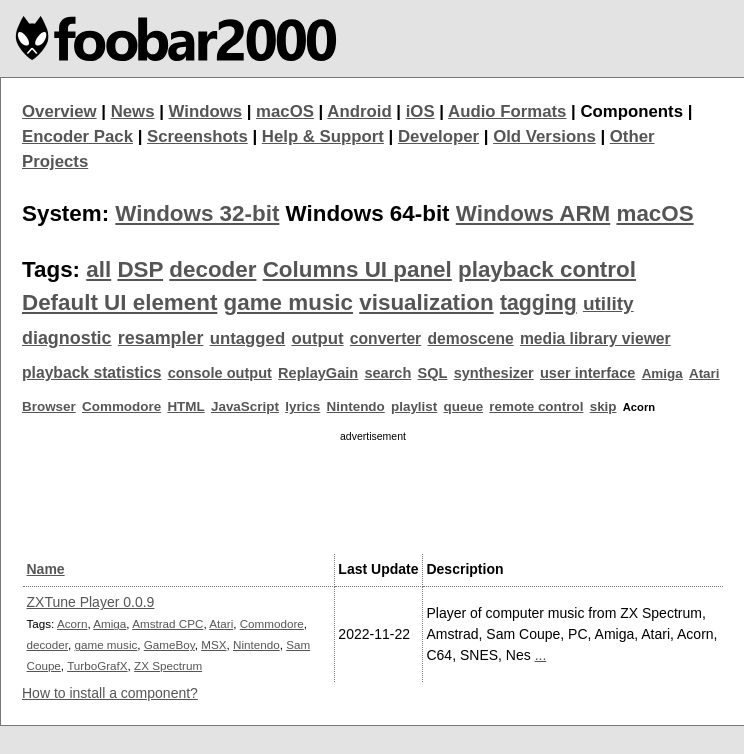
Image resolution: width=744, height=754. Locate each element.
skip (603, 406)
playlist (414, 406)
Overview (59, 111)
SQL (433, 373)
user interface (587, 373)
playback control (547, 269)
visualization (426, 302)
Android (359, 111)
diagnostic (67, 338)
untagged (248, 338)
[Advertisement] (373, 495)
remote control (536, 406)
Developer (438, 136)
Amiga (662, 373)
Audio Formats (507, 111)
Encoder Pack (77, 136)
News (133, 111)
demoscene (470, 338)
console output (220, 373)
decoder (212, 269)
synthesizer (494, 373)
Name (46, 569)
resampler (161, 338)
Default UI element (119, 302)
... (541, 655)
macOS (285, 111)
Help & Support (323, 136)
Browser (49, 406)
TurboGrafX (97, 665)
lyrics (302, 406)
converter (385, 338)
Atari (704, 373)
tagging (538, 303)
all (98, 269)
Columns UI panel (357, 269)
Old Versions (544, 136)
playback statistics (91, 372)
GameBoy (169, 644)
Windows (206, 111)
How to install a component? (110, 693)
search (387, 373)
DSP (140, 269)
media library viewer (595, 338)
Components (631, 111)
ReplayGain (318, 373)
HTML (185, 406)
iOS (420, 111)
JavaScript (245, 406)
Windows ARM (533, 213)
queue (464, 406)
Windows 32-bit (197, 213)
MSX (213, 644)
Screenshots (197, 136)
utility (608, 303)
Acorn (72, 623)
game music (288, 302)
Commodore (121, 406)
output (317, 338)
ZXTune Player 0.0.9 (91, 602)
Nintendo (356, 406)
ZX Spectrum (168, 665)
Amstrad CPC (167, 623)
